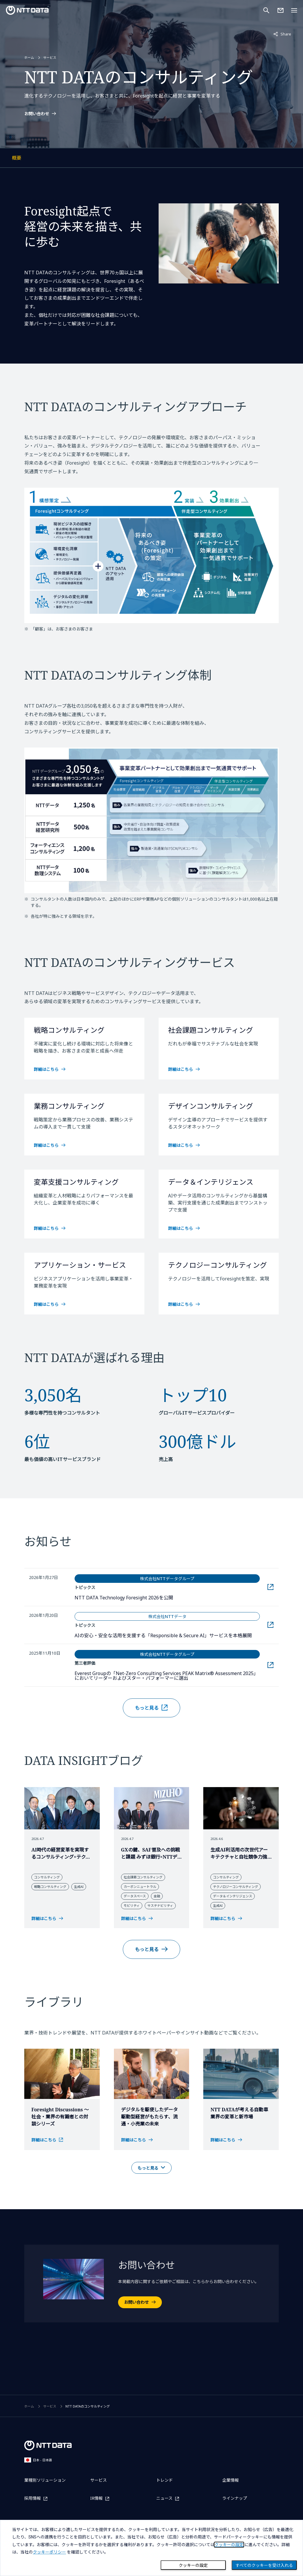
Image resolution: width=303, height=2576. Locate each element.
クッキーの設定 (193, 2565)
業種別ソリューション (45, 2480)
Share (282, 34)
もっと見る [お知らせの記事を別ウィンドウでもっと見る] (147, 1741)
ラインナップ (234, 2498)
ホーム (29, 74)
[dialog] (151, 2548)
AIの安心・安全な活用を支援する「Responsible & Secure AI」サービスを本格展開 (167, 1669)
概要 (42, 192)
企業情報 (230, 2480)
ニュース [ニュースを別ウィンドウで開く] (164, 2498)
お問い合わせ (36, 131)
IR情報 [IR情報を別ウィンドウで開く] (96, 2498)
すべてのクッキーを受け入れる (264, 2565)
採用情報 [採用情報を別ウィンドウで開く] (32, 2498)
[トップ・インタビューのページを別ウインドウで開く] (62, 2174)
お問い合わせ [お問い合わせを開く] (136, 2336)
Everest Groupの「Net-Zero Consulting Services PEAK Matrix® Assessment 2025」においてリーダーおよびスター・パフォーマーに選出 (166, 1709)
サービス (49, 74)
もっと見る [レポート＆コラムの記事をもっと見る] (147, 1983)
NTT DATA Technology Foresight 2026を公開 (156, 1631)
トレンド (164, 2480)
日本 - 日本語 (38, 2459)
